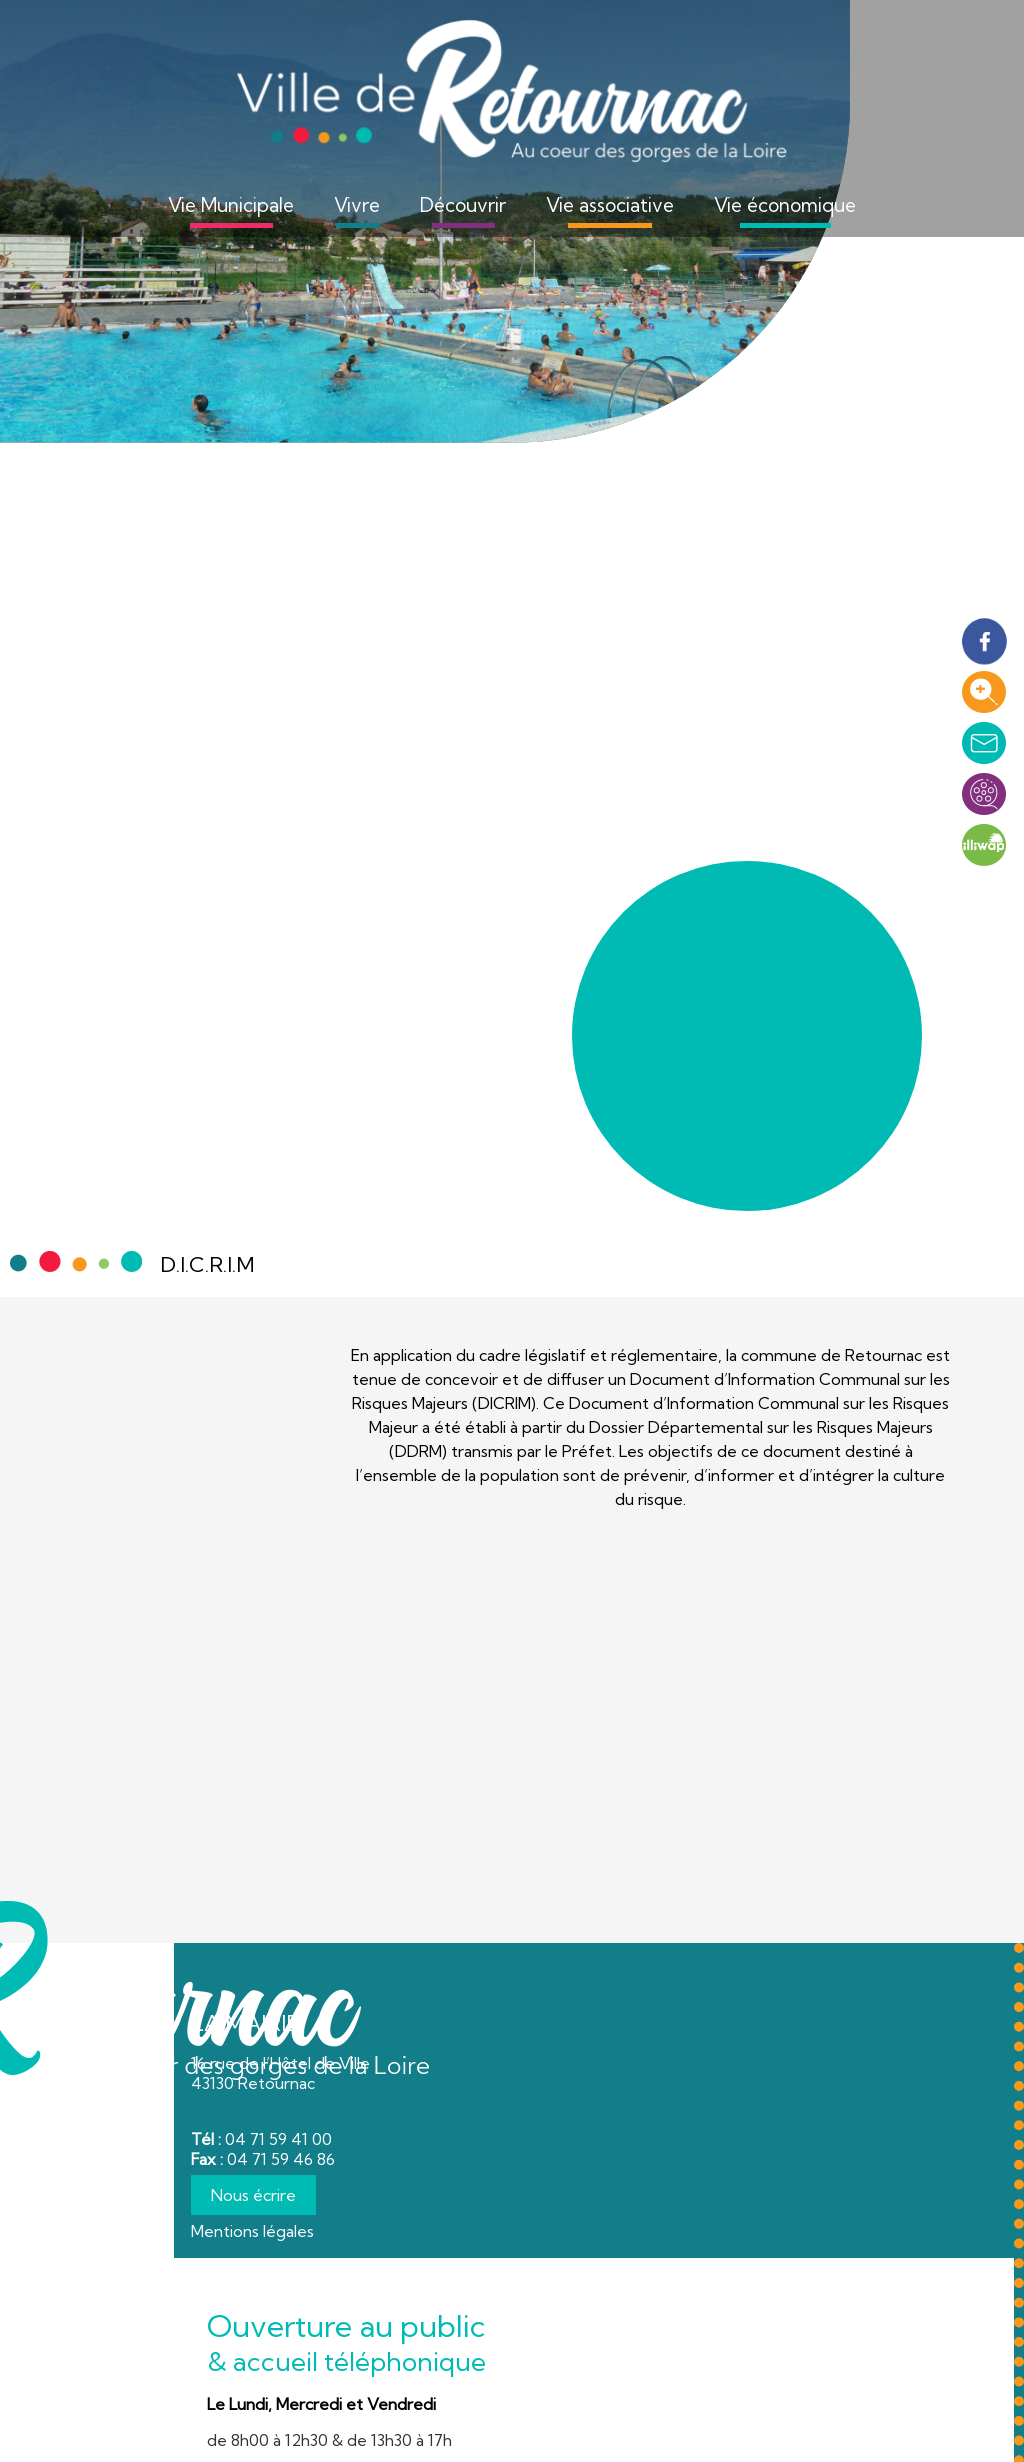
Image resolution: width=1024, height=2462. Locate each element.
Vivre (357, 205)
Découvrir (463, 205)
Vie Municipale (231, 205)
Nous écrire (253, 2195)
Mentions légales (252, 2231)
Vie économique (785, 205)
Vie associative (610, 205)
